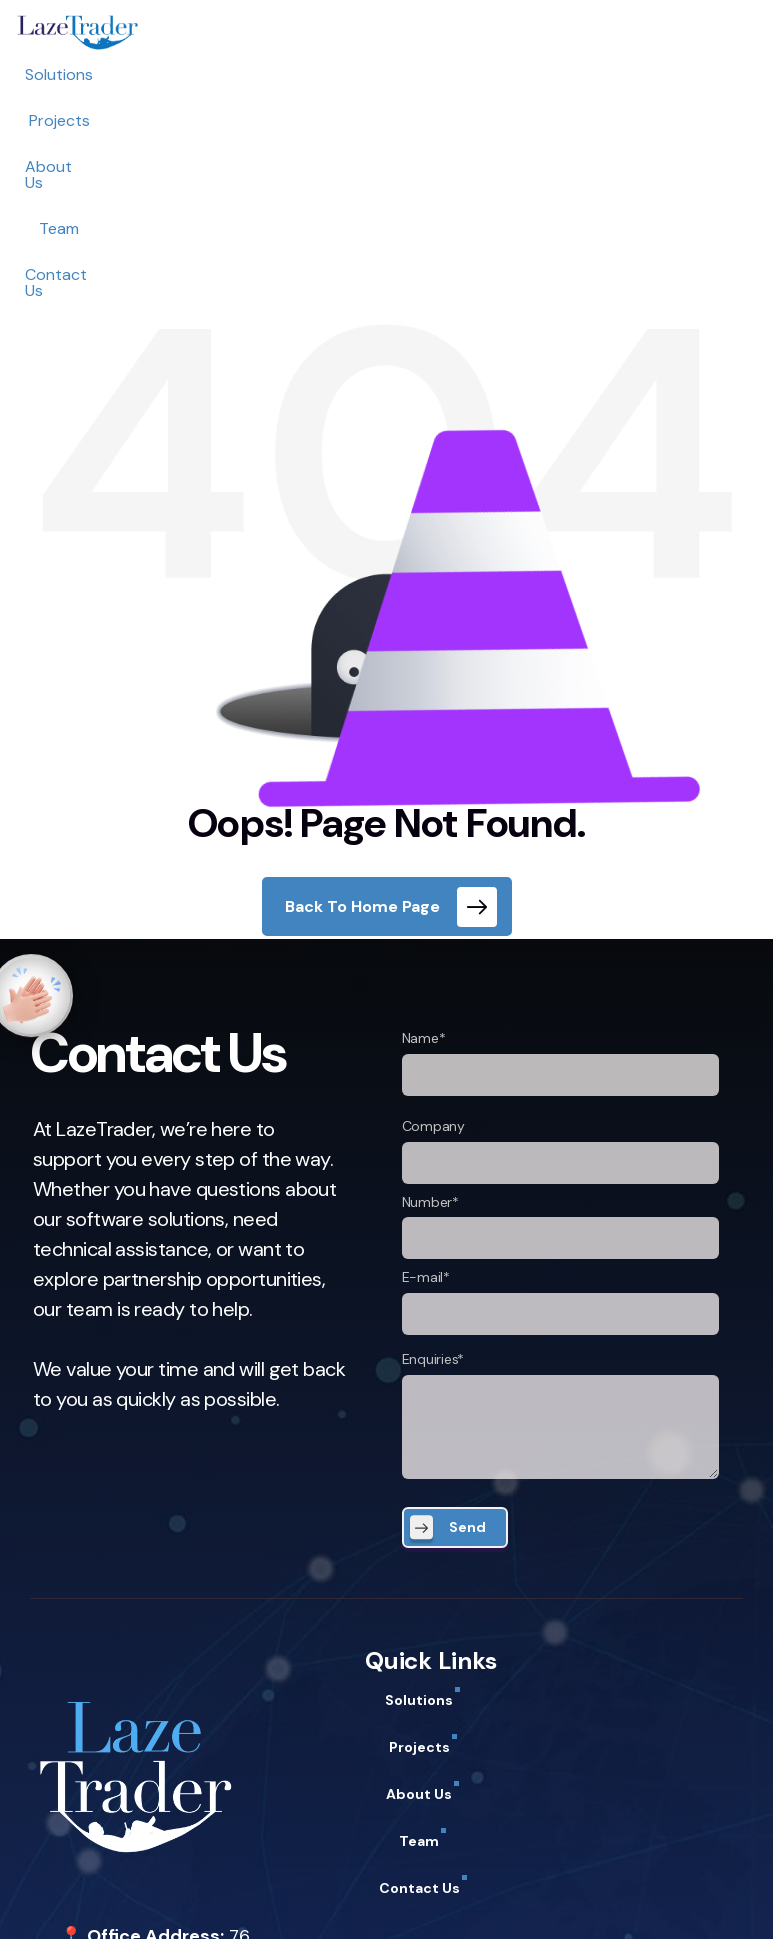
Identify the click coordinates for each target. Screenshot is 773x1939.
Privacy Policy (90, 1901)
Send (467, 1311)
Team (471, 74)
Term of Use (202, 1901)
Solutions (197, 74)
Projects (291, 74)
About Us (386, 74)
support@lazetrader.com (165, 1847)
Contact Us (563, 74)
